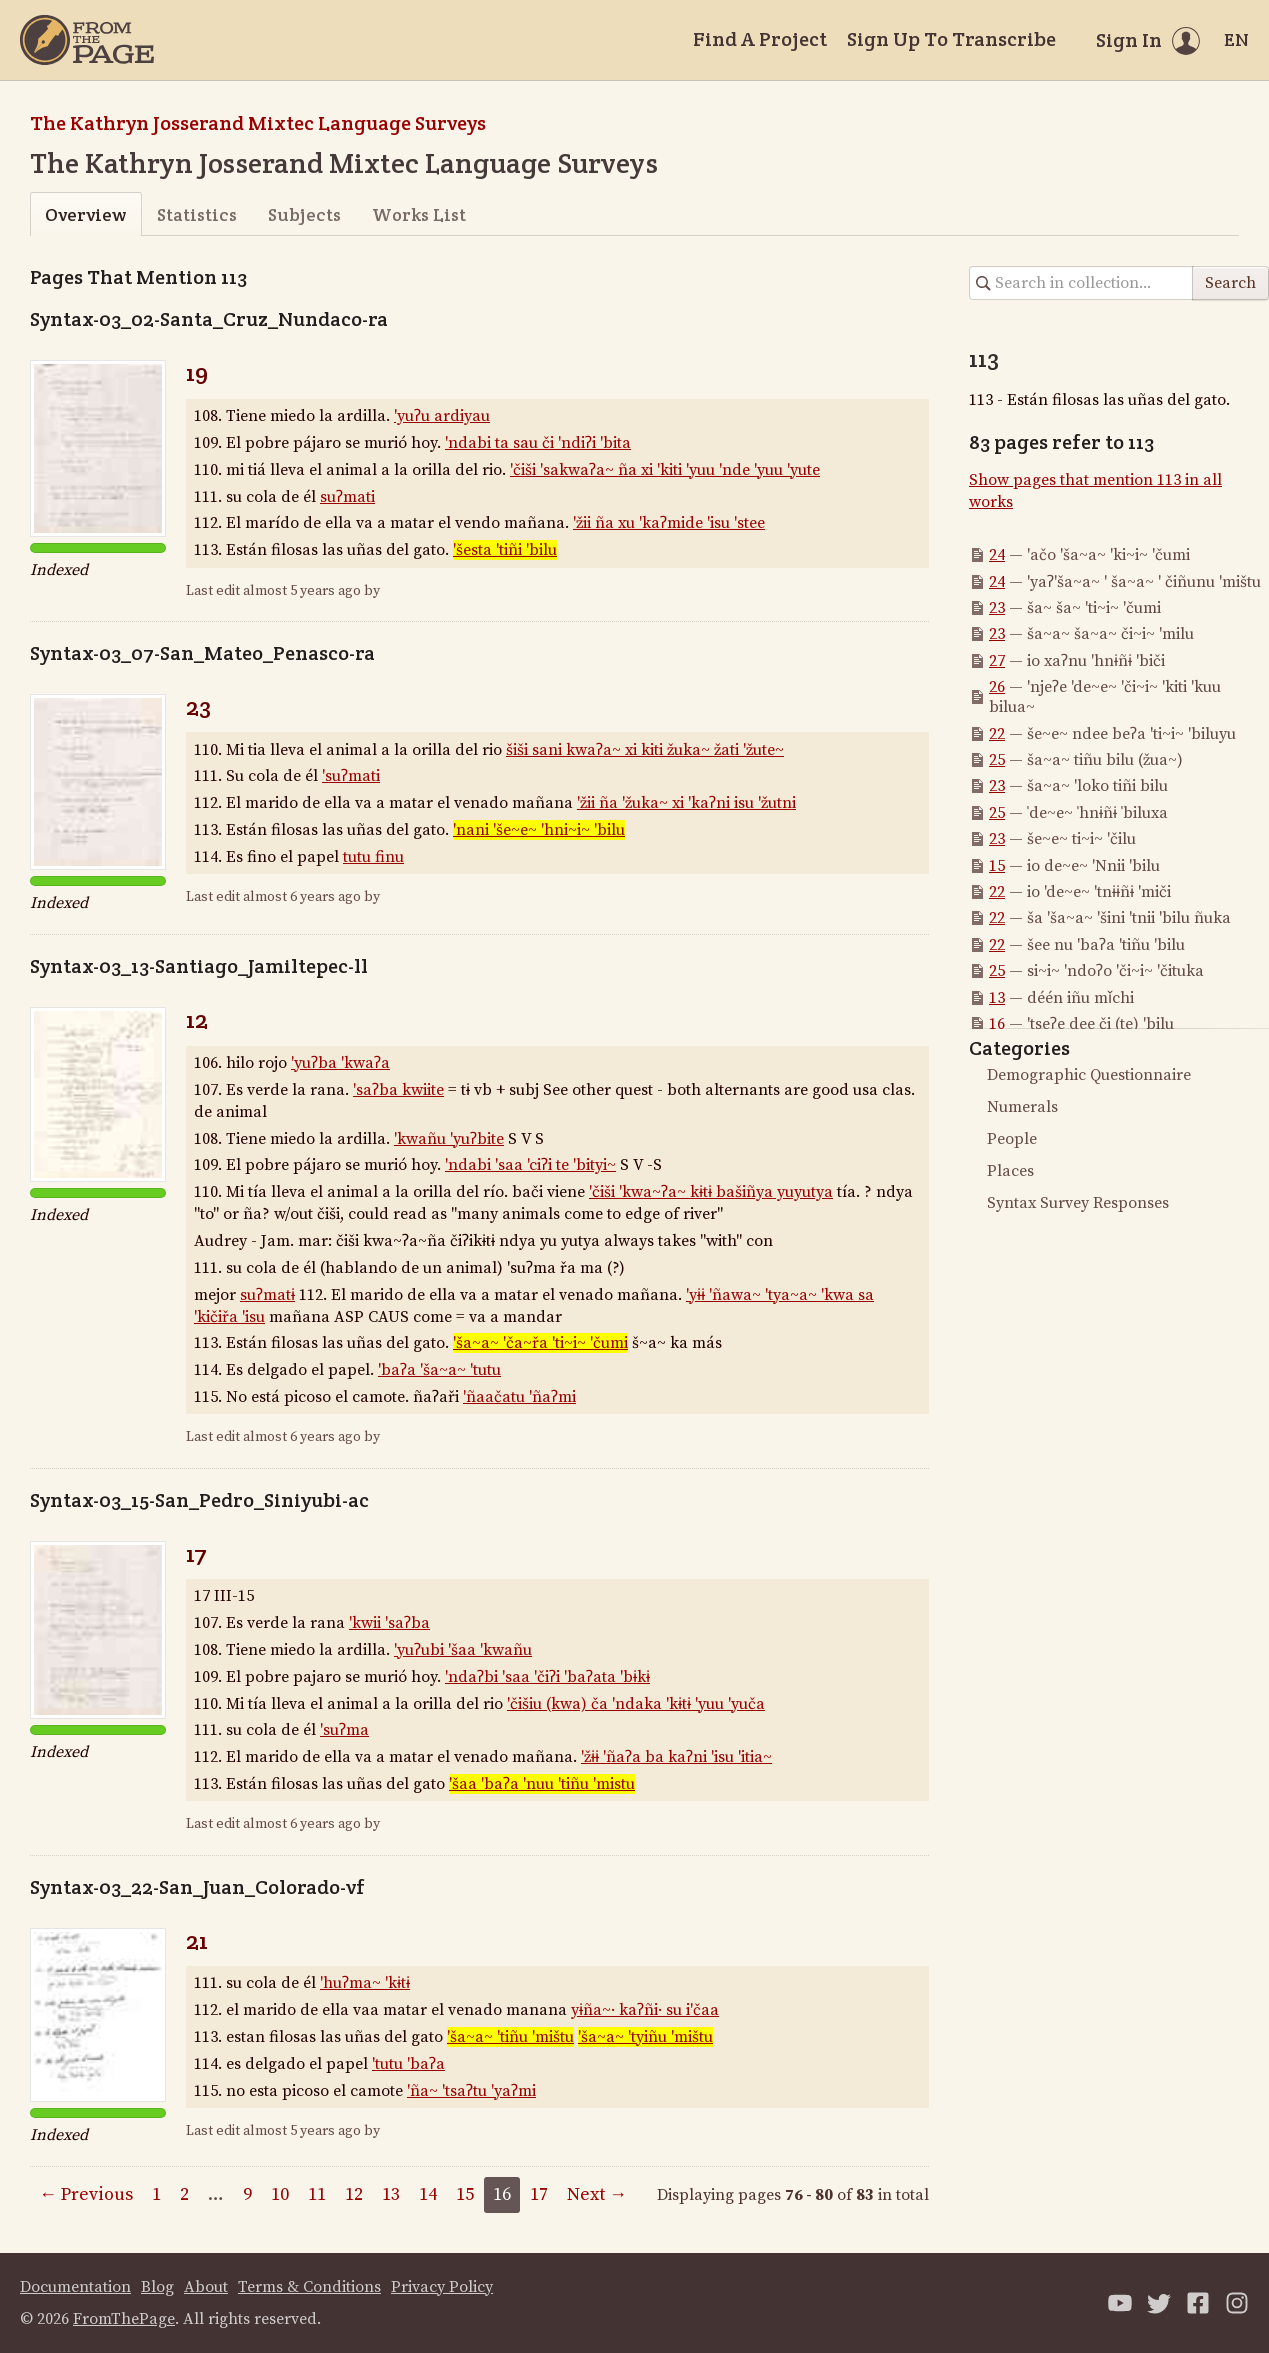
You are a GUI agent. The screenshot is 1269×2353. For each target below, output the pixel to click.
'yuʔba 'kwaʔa (340, 1063)
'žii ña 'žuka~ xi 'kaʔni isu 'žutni (686, 803)
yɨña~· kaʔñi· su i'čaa (645, 2010)
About (206, 2287)
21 (197, 1940)
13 (997, 998)
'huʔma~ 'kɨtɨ (365, 1983)
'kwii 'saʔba (389, 1623)
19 (197, 372)
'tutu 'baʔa (408, 2064)
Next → (597, 2194)
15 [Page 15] (465, 2194)
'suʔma (344, 1730)
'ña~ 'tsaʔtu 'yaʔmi (471, 2091)
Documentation (75, 2287)
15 (997, 866)
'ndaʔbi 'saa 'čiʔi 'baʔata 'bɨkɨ (547, 1677)
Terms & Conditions (309, 2287)
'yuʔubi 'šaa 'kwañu (463, 1650)
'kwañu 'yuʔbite (449, 1139)
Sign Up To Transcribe (951, 39)
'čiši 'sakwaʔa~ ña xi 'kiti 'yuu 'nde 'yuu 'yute (665, 470)
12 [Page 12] (354, 2194)
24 (997, 555)
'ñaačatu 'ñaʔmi (519, 1397)
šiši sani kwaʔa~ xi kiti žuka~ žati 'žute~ (645, 750)
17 (196, 1553)
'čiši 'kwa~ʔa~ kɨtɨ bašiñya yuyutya (711, 1192)
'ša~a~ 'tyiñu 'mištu (645, 2037)
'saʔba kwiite (398, 1090)
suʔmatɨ (267, 1295)
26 (997, 687)
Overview (85, 214)
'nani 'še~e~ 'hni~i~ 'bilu (539, 830)
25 (997, 760)
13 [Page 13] (391, 2194)
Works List (419, 214)
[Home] (87, 40)
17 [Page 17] (539, 2194)
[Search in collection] (1081, 283)
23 (198, 706)
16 (997, 1024)
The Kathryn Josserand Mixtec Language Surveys (258, 123)
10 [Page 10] (280, 2194)
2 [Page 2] (184, 2194)
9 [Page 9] (247, 2194)
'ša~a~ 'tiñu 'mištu (510, 2037)
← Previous (86, 2194)
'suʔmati (351, 776)
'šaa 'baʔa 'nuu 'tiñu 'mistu (542, 1784)
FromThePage (124, 2319)
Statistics (197, 214)
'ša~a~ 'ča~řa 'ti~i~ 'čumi (540, 1343)
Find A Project (760, 39)
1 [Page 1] (156, 2194)
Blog (157, 2287)
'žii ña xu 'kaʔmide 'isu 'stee (669, 523)
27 (997, 661)
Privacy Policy (442, 2287)
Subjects (304, 214)
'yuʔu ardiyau (442, 416)
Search (1230, 283)
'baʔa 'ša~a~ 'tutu (439, 1370)
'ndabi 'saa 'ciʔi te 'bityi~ (530, 1165)
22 (997, 734)
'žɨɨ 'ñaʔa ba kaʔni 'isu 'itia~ (676, 1757)
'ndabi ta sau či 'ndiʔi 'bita (538, 443)
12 (197, 1019)
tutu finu (373, 857)
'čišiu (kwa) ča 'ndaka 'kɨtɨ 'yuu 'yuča (636, 1704)
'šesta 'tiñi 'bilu (505, 550)
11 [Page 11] (317, 2194)
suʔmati (347, 497)
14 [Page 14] (428, 2194)
